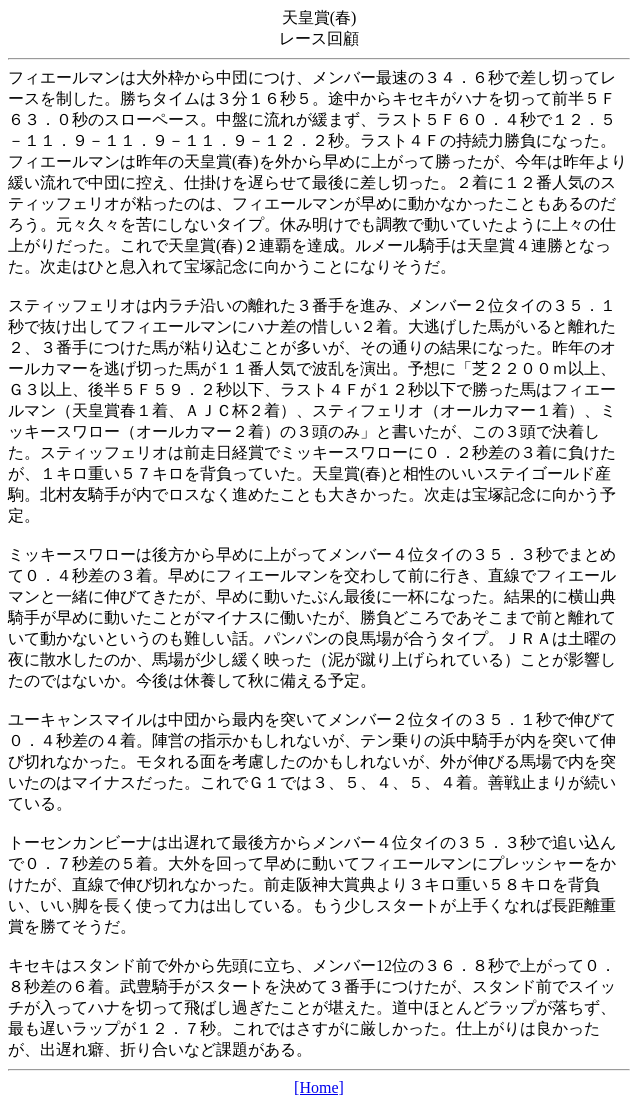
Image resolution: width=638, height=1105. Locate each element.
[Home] (319, 1087)
